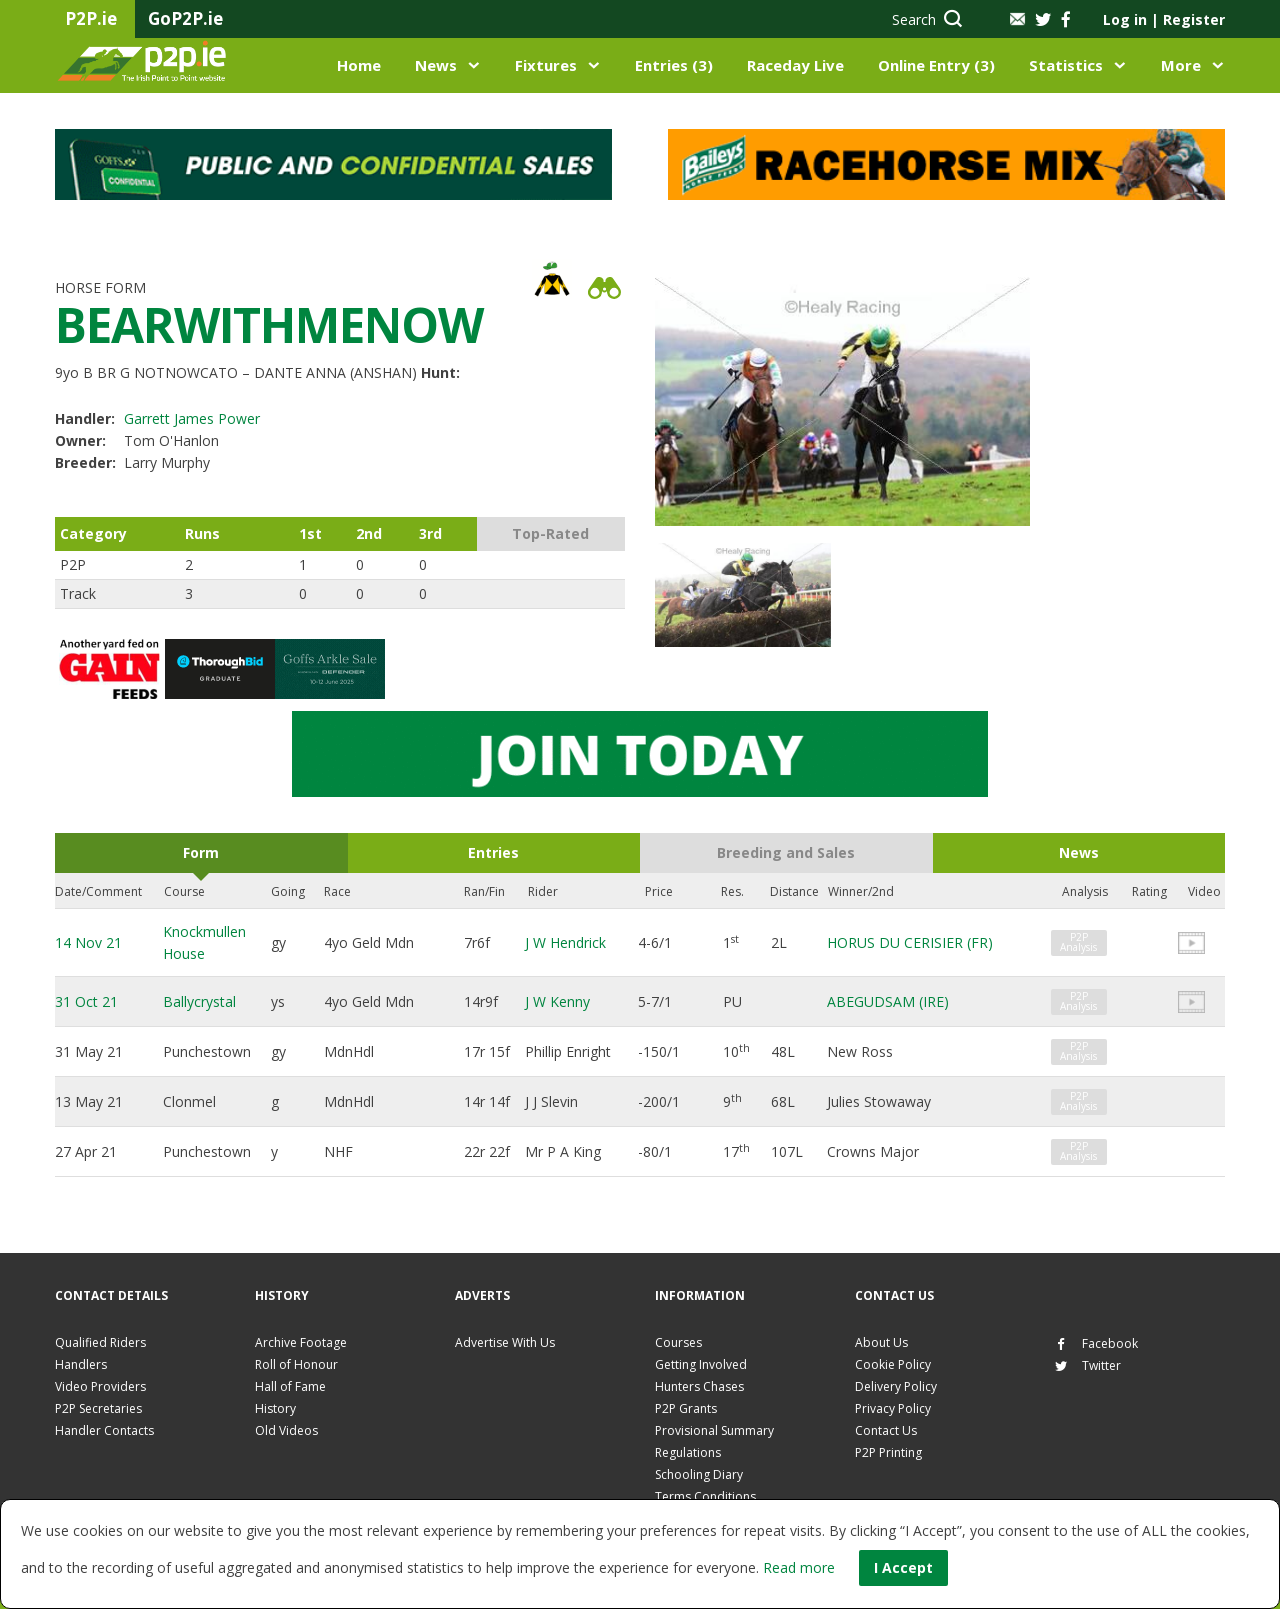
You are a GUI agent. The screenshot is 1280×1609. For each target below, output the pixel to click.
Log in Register (1164, 19)
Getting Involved (701, 1364)
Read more (799, 1567)
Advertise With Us (505, 1342)
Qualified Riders (100, 1342)
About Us (881, 1342)
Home (359, 65)
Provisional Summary (714, 1430)
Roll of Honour (296, 1364)
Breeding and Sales (786, 852)
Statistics (1066, 65)
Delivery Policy (896, 1386)
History (275, 1408)
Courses (678, 1342)
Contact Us (886, 1430)
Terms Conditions (705, 1496)
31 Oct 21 (86, 1001)
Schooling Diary (699, 1474)
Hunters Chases (699, 1386)
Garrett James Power (192, 418)
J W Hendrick (565, 942)
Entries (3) (674, 65)
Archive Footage (301, 1342)
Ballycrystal (199, 1001)
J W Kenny (557, 1001)
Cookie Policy (893, 1364)
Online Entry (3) (936, 65)
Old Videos (286, 1430)
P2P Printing (888, 1452)
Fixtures (546, 65)
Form (201, 852)
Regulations (688, 1452)
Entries (493, 852)
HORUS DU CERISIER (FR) (910, 942)
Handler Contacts (104, 1430)
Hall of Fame (290, 1386)
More (1181, 65)
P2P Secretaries (98, 1408)
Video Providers (100, 1386)
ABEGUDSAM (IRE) (888, 1001)
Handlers (81, 1364)
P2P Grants (686, 1408)
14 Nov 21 (88, 942)
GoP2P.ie (185, 18)
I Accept (903, 1567)
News (436, 65)
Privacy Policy (893, 1408)
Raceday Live (795, 65)
